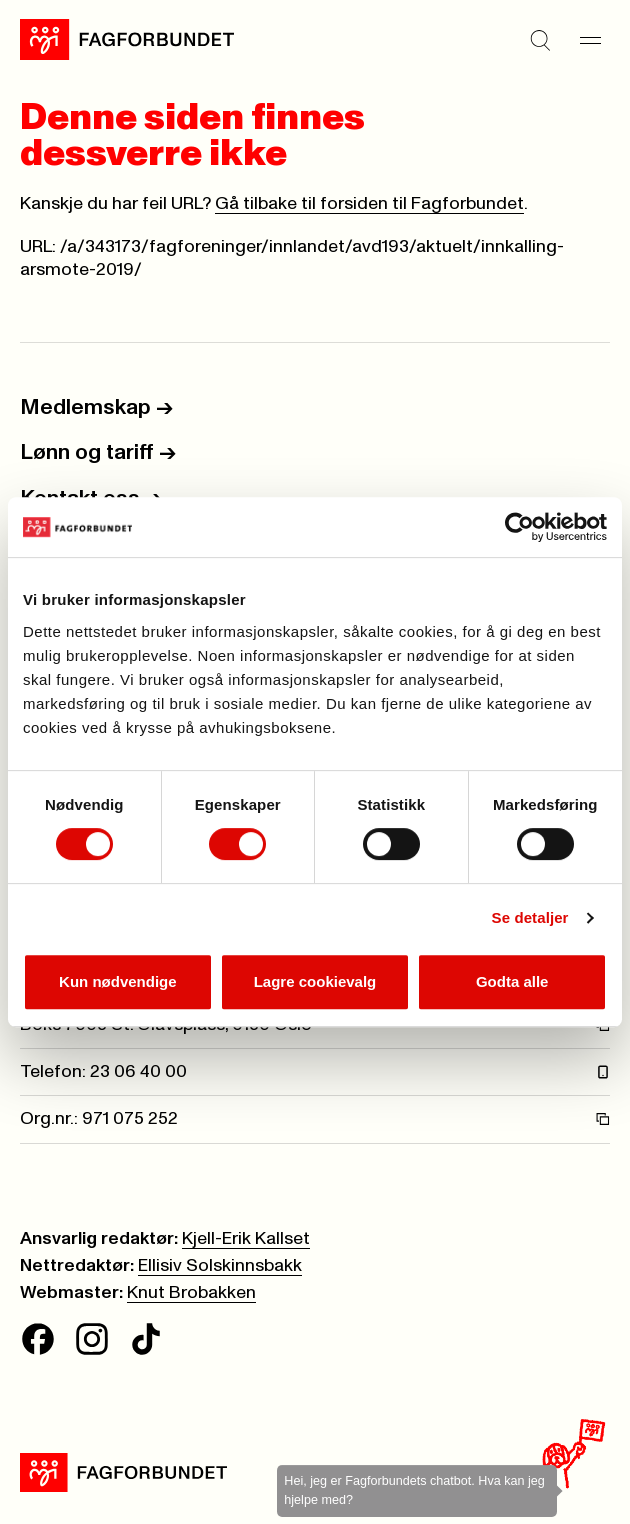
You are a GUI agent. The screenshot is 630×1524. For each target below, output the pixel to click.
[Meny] (590, 40)
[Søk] (540, 40)
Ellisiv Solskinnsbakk (220, 1266)
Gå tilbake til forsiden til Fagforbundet (369, 204)
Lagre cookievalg (315, 981)
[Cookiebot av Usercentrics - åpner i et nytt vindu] (519, 527)
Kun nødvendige (118, 981)
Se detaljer (530, 917)
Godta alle (512, 981)
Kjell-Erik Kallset (246, 1239)
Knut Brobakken (191, 1293)
